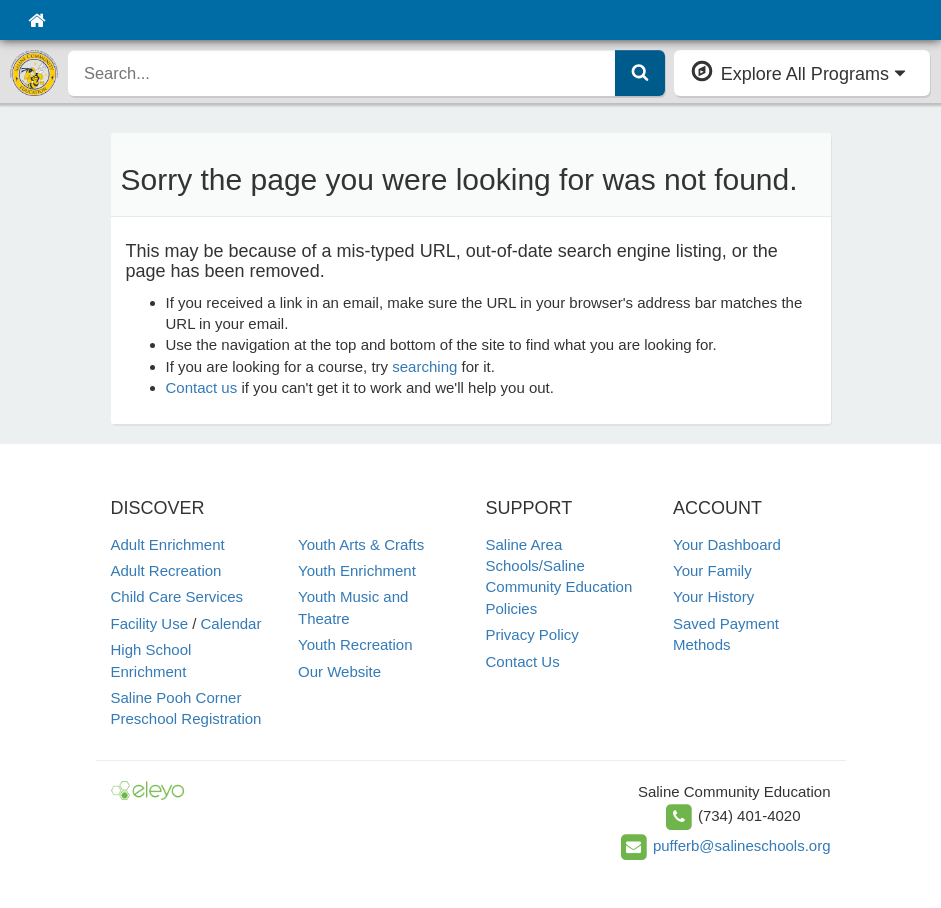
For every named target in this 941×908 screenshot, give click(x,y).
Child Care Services (177, 596)
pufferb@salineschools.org (742, 845)
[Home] (36, 20)
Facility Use (150, 623)
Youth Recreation (355, 644)
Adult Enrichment (168, 544)
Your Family (712, 570)
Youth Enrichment (357, 570)
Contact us (202, 387)
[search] (342, 73)
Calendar (231, 623)
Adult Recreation (166, 570)
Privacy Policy (532, 634)
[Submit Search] (640, 73)
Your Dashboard (727, 544)
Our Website (339, 671)
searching (424, 366)
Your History (713, 596)
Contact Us (523, 661)
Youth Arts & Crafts (361, 544)
